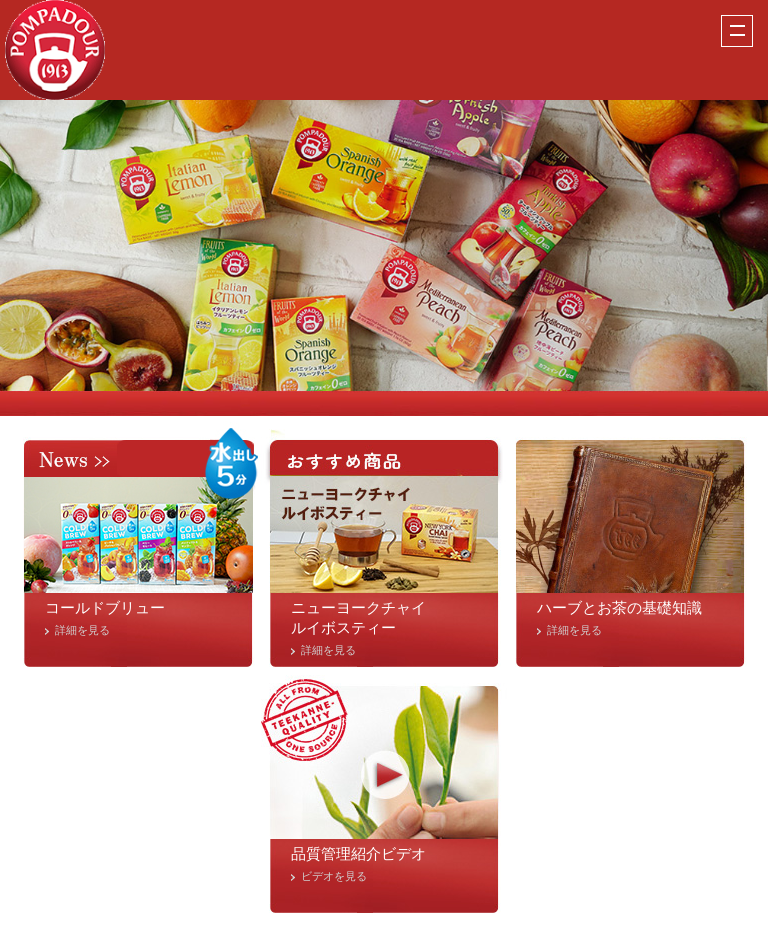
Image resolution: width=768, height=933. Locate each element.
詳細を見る (82, 630)
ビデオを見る (334, 876)
